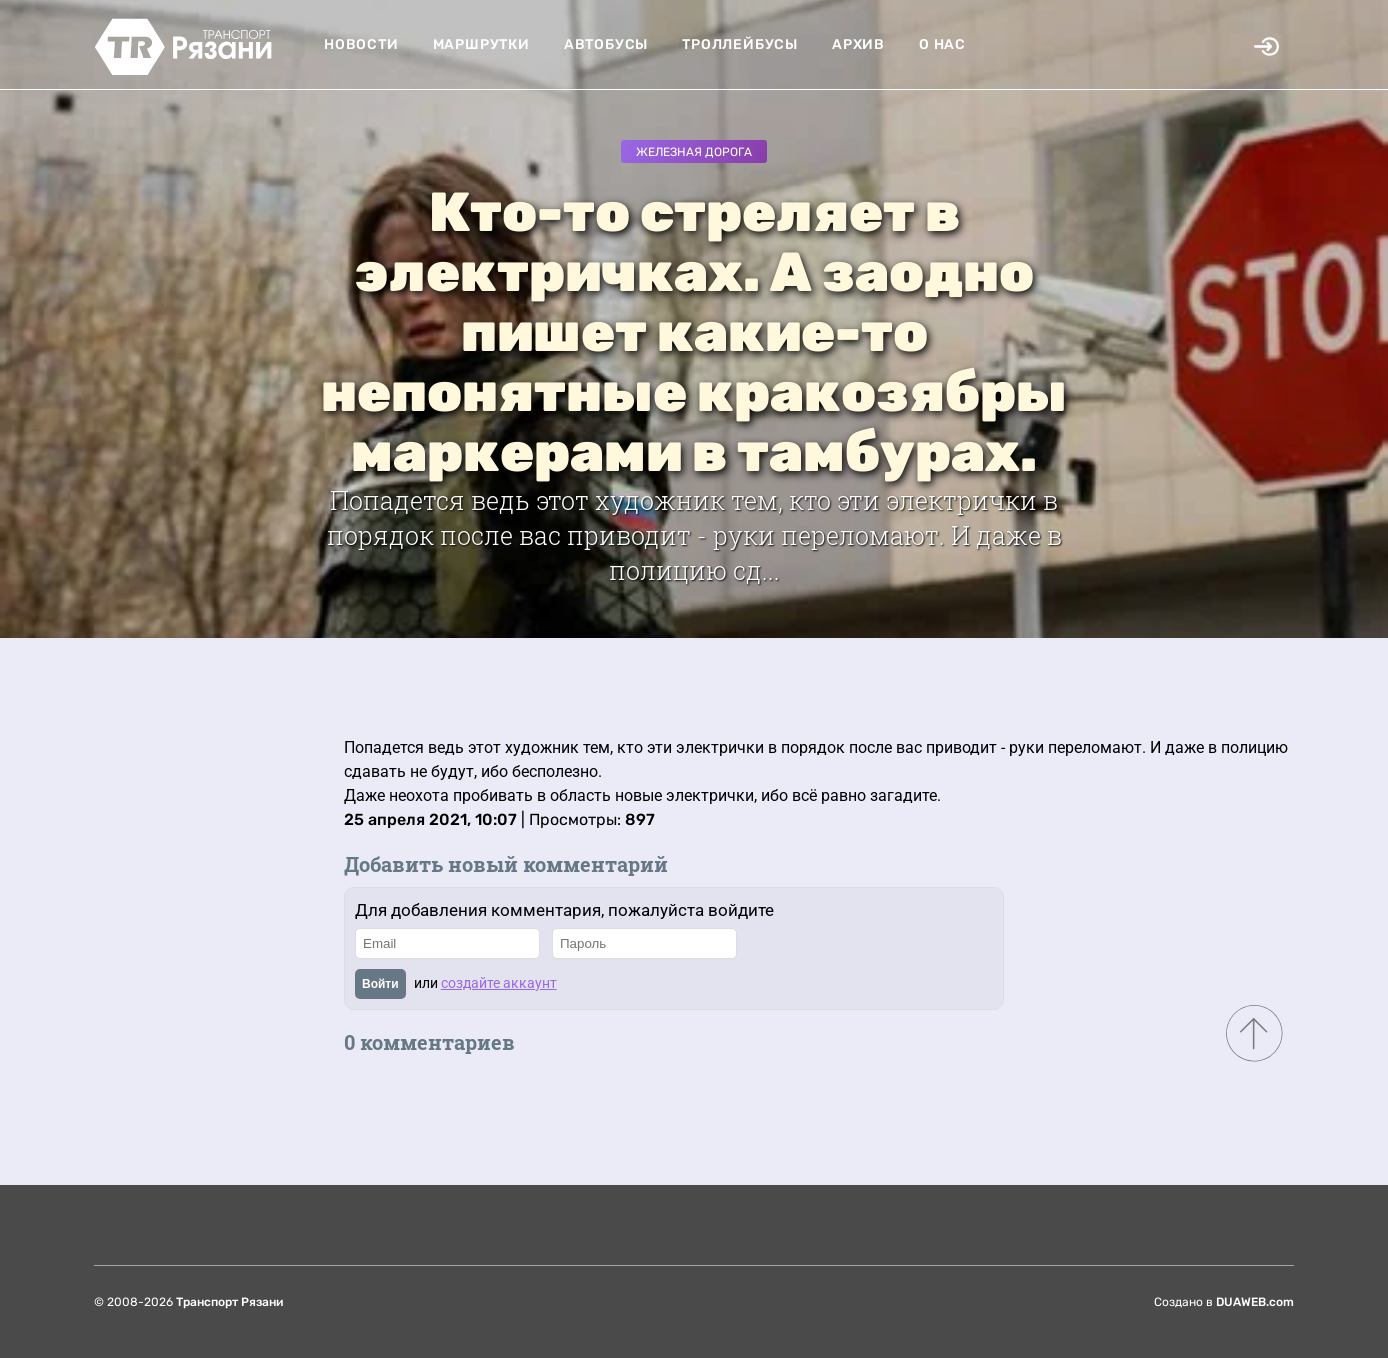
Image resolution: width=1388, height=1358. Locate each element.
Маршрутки (481, 44)
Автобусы (606, 44)
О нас (942, 44)
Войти (380, 984)
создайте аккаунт (499, 983)
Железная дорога (694, 152)
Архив (858, 44)
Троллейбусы (740, 44)
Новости (361, 44)
